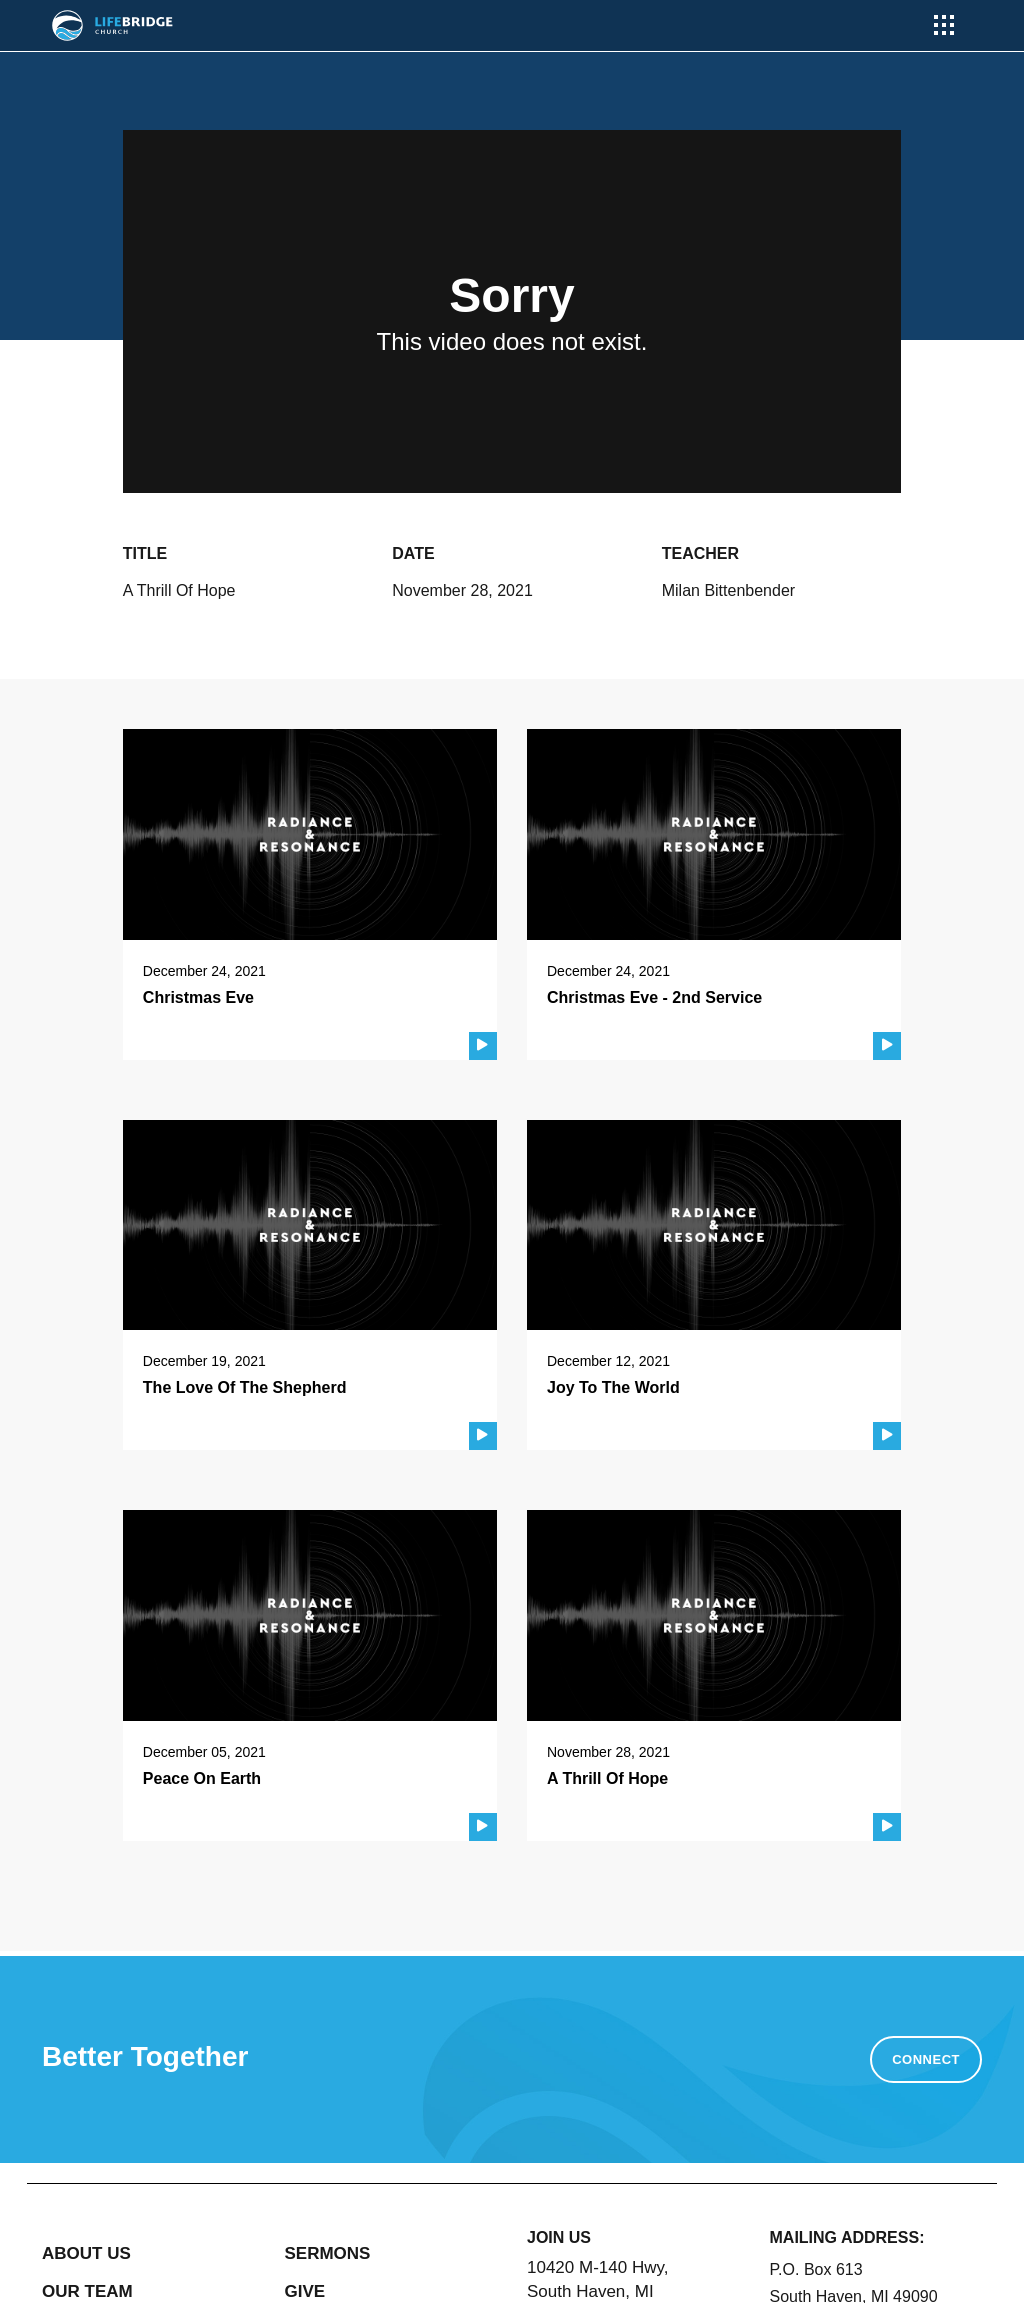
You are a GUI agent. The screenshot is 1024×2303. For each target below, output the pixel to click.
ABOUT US (86, 2253)
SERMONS (328, 2253)
